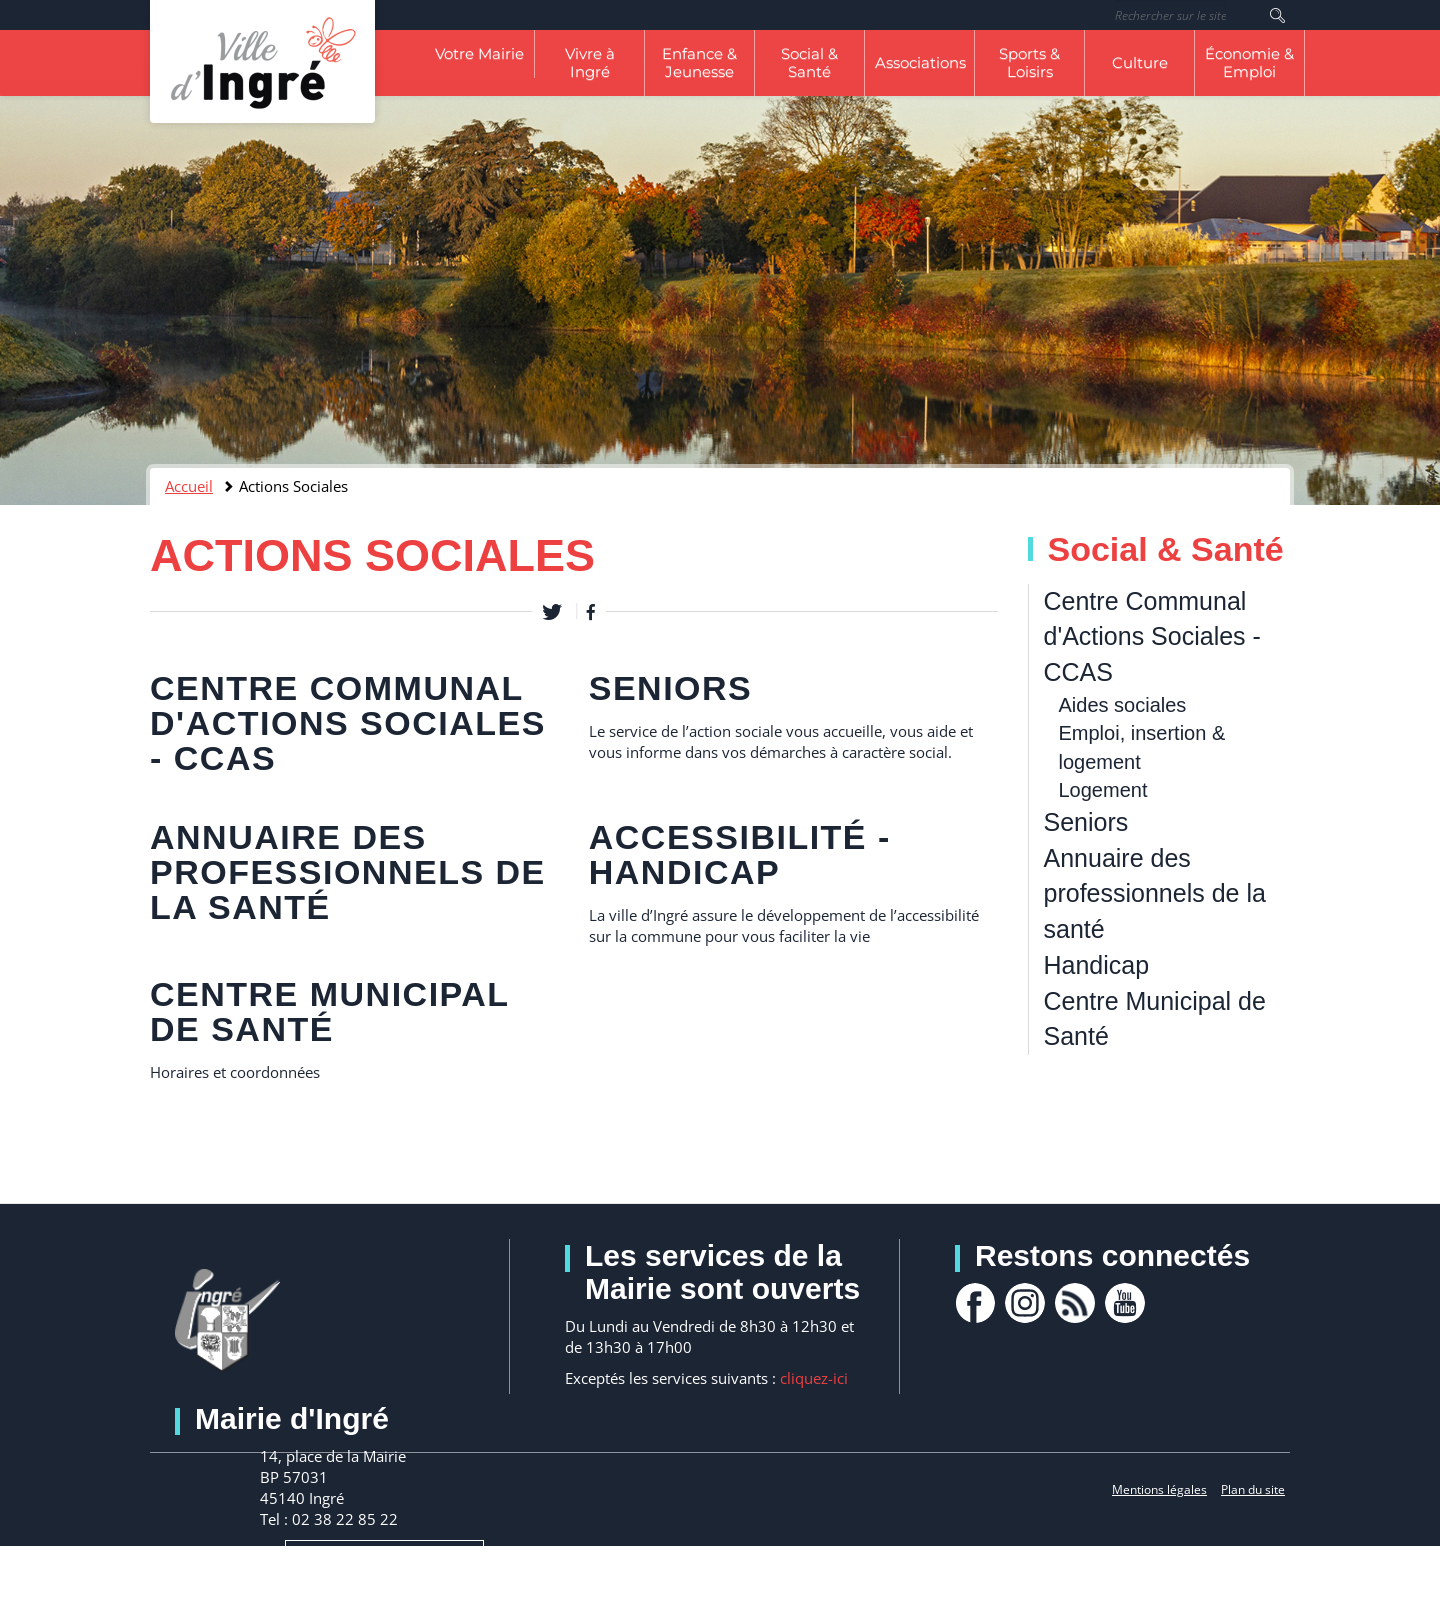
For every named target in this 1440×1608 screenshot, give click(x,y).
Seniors (671, 688)
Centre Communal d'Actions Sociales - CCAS (348, 723)
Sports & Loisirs (1029, 62)
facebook (975, 1303)
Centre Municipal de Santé (329, 1011)
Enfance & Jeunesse (699, 62)
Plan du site (1253, 1489)
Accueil (189, 486)
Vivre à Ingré (590, 62)
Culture (1140, 62)
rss (1075, 1303)
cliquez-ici (814, 1378)
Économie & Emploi (1249, 62)
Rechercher (1277, 15)
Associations (920, 62)
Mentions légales (1159, 1489)
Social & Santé (809, 62)
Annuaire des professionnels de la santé (348, 872)
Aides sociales (1123, 705)
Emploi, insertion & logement (1142, 747)
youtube (1125, 1303)
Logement (1103, 790)
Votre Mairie (479, 53)
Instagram (1025, 1303)
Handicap (1097, 965)
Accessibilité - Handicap (740, 854)
